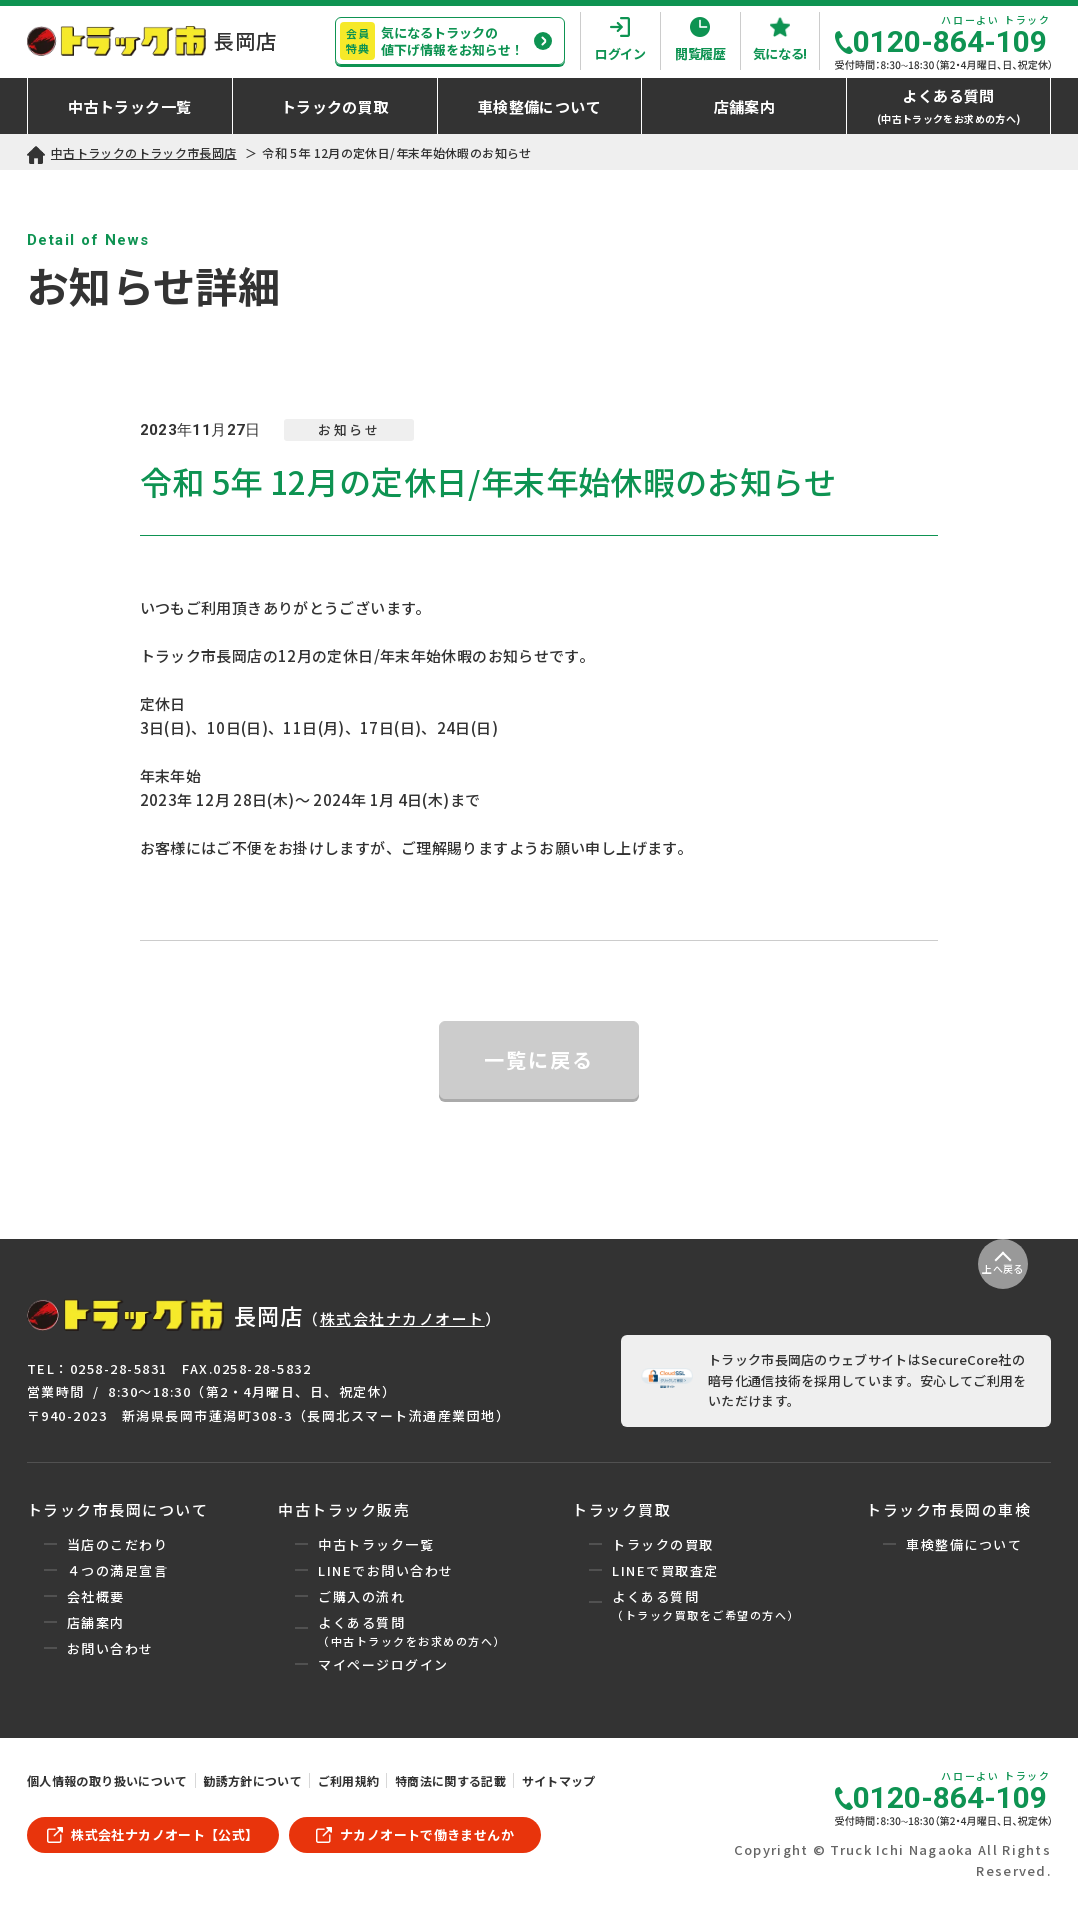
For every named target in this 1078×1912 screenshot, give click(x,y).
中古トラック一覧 (376, 1544)
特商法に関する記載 (450, 1780)
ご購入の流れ (361, 1596)
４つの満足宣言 (118, 1570)
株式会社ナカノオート (402, 1318)
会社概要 (96, 1596)
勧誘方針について (252, 1780)
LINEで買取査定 (665, 1570)
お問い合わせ (110, 1648)
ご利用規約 (349, 1780)
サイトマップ (559, 1780)
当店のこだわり (118, 1544)
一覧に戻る (539, 1059)
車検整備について (964, 1544)
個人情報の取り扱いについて (107, 1780)
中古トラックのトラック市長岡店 (144, 152)
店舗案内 (96, 1622)
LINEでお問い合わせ (386, 1570)
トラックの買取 (663, 1544)
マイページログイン (383, 1664)
